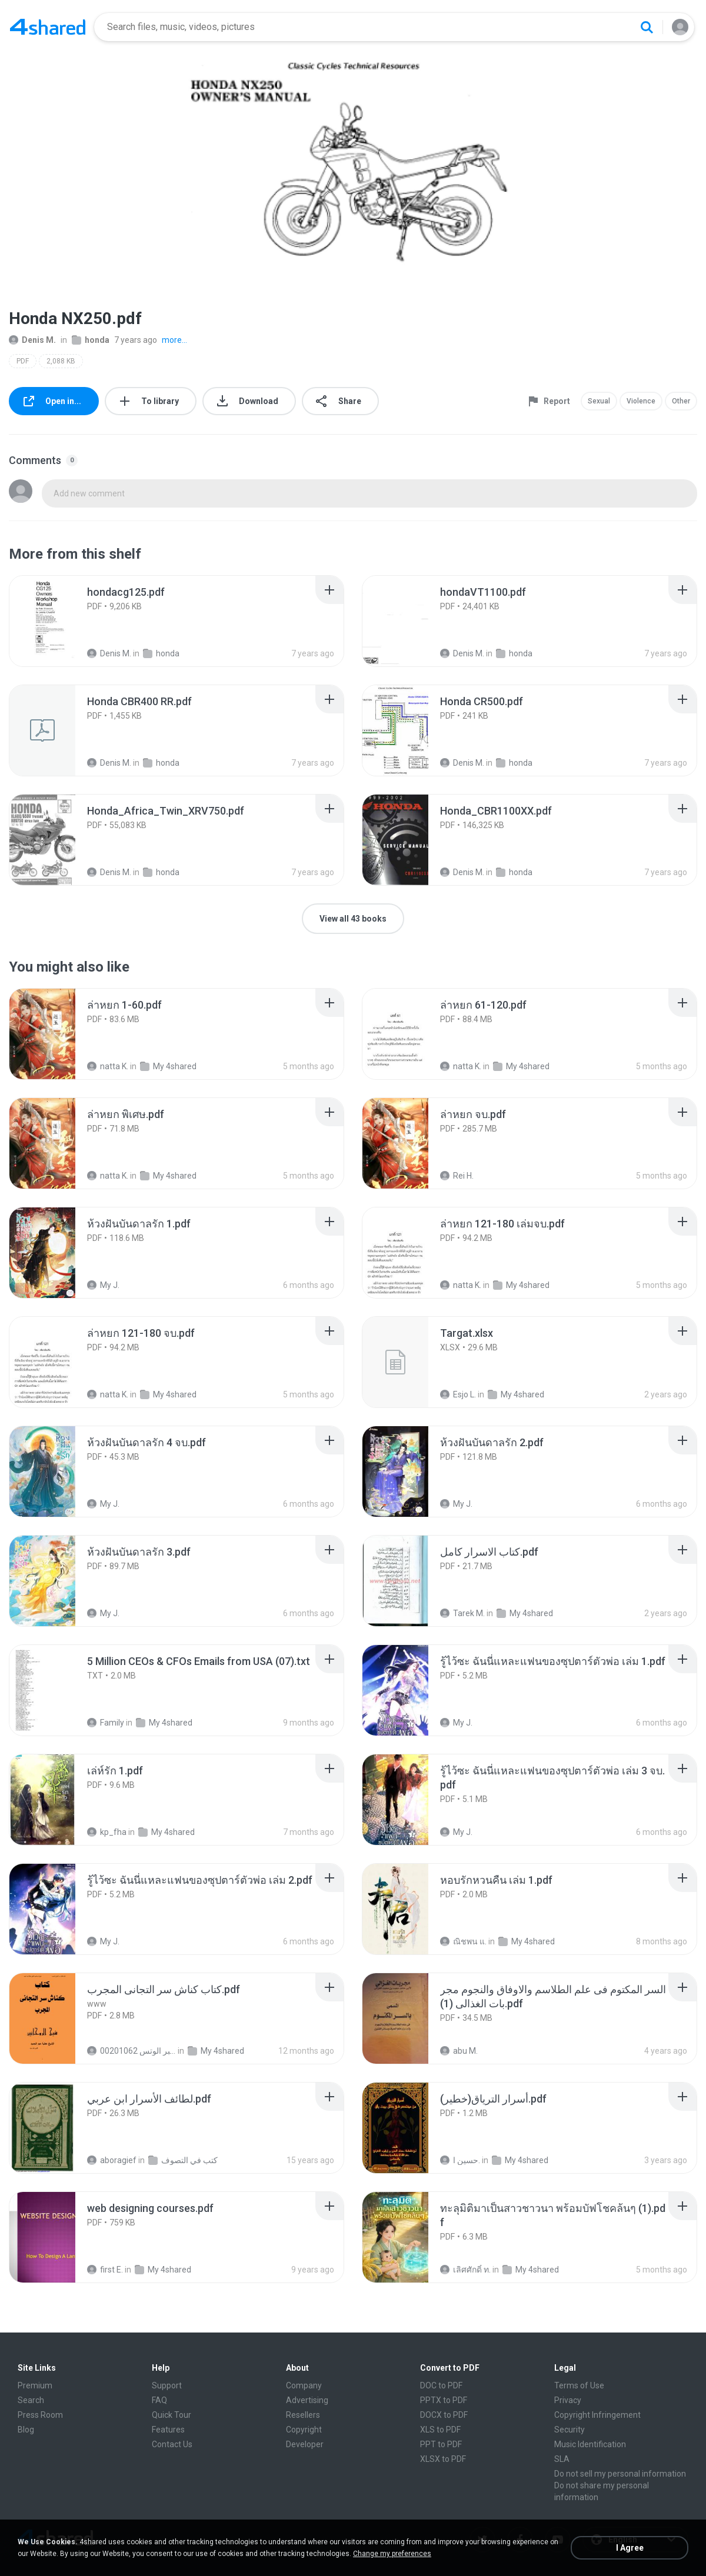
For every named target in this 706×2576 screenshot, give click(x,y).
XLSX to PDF (443, 2459)
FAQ (159, 2400)
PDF (22, 361)
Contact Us (172, 2444)
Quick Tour (171, 2415)
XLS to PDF (440, 2429)
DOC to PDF (441, 2385)
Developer (305, 2444)
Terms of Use (579, 2385)
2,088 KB (60, 361)
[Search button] (646, 27)
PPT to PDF (441, 2444)
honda (90, 340)
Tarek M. (462, 1613)
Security (569, 2429)
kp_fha (106, 1832)
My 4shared (168, 1066)
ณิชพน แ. (463, 1941)
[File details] (55, 621)
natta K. (107, 1066)
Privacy (567, 2400)
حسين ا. (460, 2160)
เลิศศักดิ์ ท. (465, 2269)
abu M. (459, 2051)
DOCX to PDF (444, 2415)
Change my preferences (392, 2554)
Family (105, 1722)
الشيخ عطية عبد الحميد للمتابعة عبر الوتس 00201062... (131, 2051)
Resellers (303, 2415)
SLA (562, 2459)
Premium (35, 2385)
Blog (26, 2429)
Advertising (307, 2400)
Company (304, 2385)
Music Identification (590, 2444)
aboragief (111, 2160)
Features (168, 2429)
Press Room (40, 2415)
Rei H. (457, 1175)
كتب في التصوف (183, 2160)
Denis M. (32, 340)
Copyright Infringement (597, 2415)
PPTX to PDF (443, 2400)
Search (31, 2400)
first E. (105, 2269)
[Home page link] (47, 27)
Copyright (304, 2429)
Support (167, 2385)
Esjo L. (458, 1394)
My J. (103, 1285)
